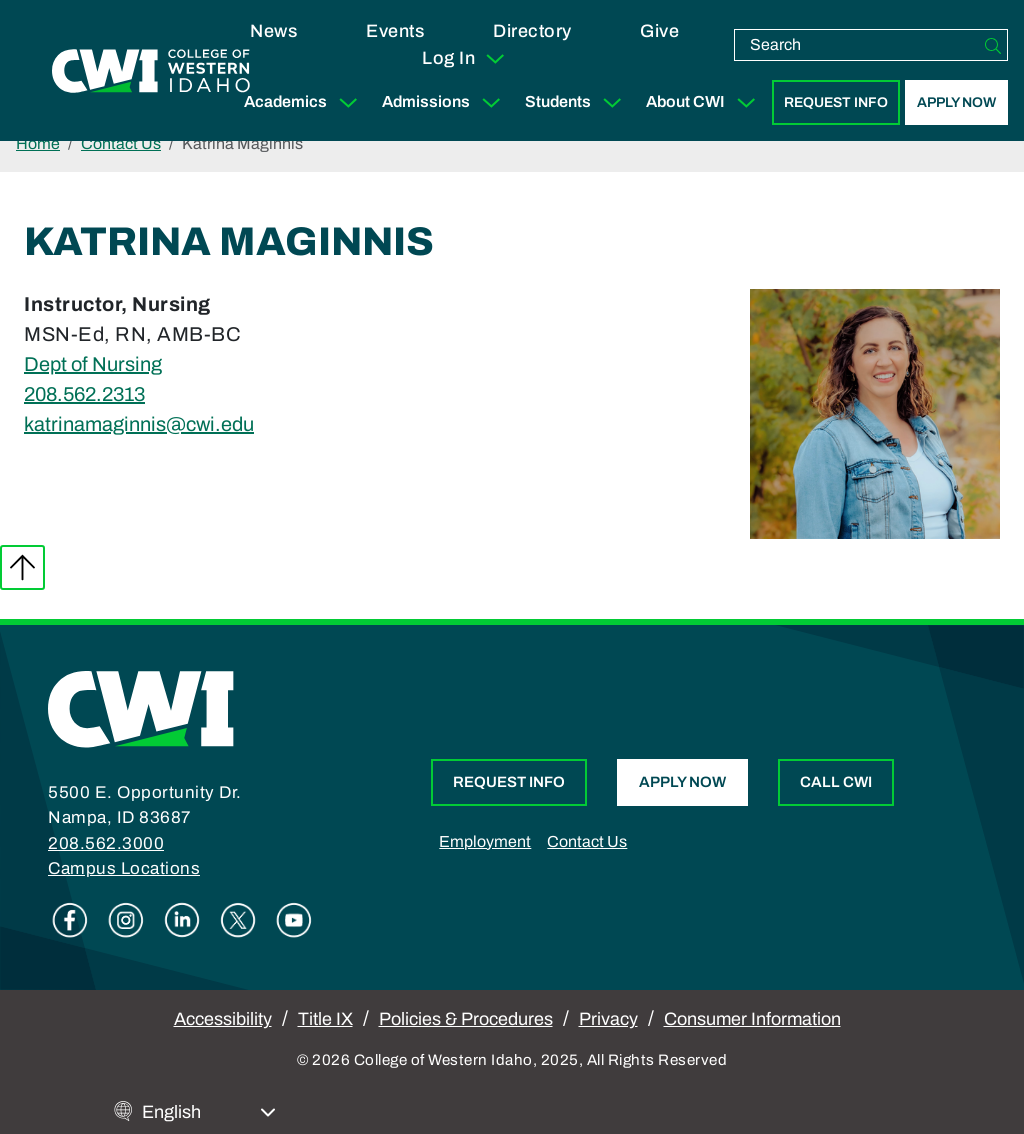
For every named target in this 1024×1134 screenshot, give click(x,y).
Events (395, 31)
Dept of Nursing (93, 364)
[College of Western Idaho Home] (151, 71)
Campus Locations (124, 868)
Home (38, 143)
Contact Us (121, 143)
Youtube (294, 920)
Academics (305, 102)
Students (577, 102)
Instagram (126, 920)
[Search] (993, 45)
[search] (857, 45)
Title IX (325, 1019)
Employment (485, 841)
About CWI (705, 102)
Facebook (70, 920)
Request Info (836, 102)
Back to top (22, 567)
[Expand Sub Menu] (348, 102)
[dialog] (964, 1074)
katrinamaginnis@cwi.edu (139, 424)
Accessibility (223, 1019)
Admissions (445, 102)
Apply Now (956, 102)
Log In (464, 59)
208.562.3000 (106, 843)
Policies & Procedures (466, 1019)
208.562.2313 (84, 394)
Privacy (608, 1019)
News (273, 31)
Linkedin (182, 920)
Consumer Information (752, 1019)
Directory (532, 31)
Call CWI (836, 782)
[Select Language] (209, 1112)
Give (659, 31)
